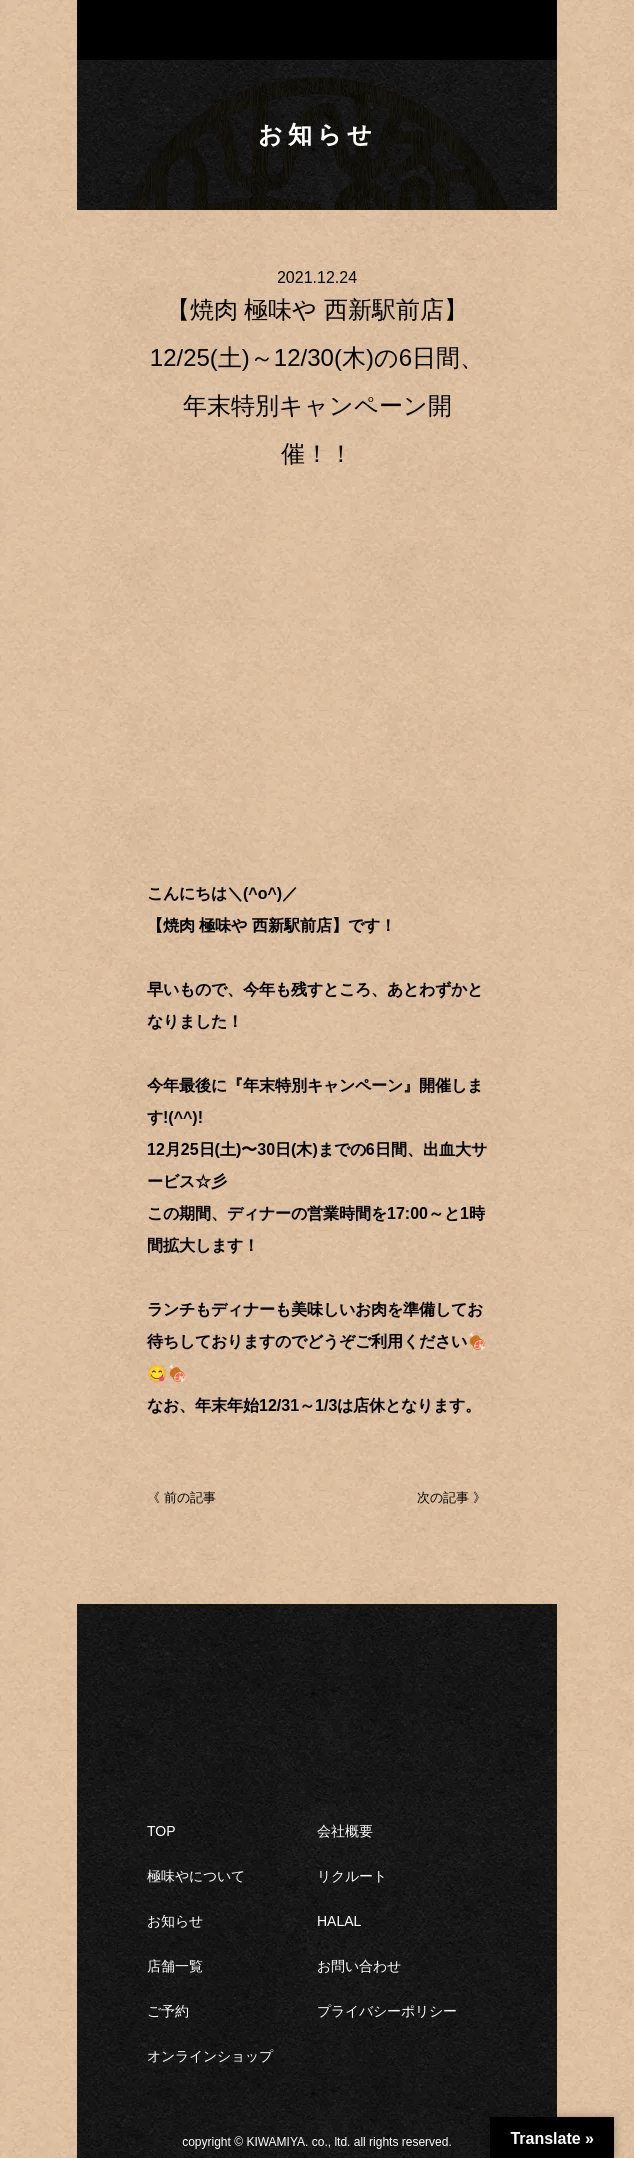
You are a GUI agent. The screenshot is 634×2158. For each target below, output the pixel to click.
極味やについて (196, 1876)
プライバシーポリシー (387, 2011)
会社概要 (345, 1831)
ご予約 (168, 2011)
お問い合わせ (359, 1966)
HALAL (339, 1921)
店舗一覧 (175, 1966)
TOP (161, 1831)
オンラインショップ (210, 2056)
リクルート (352, 1876)
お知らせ (175, 1921)
